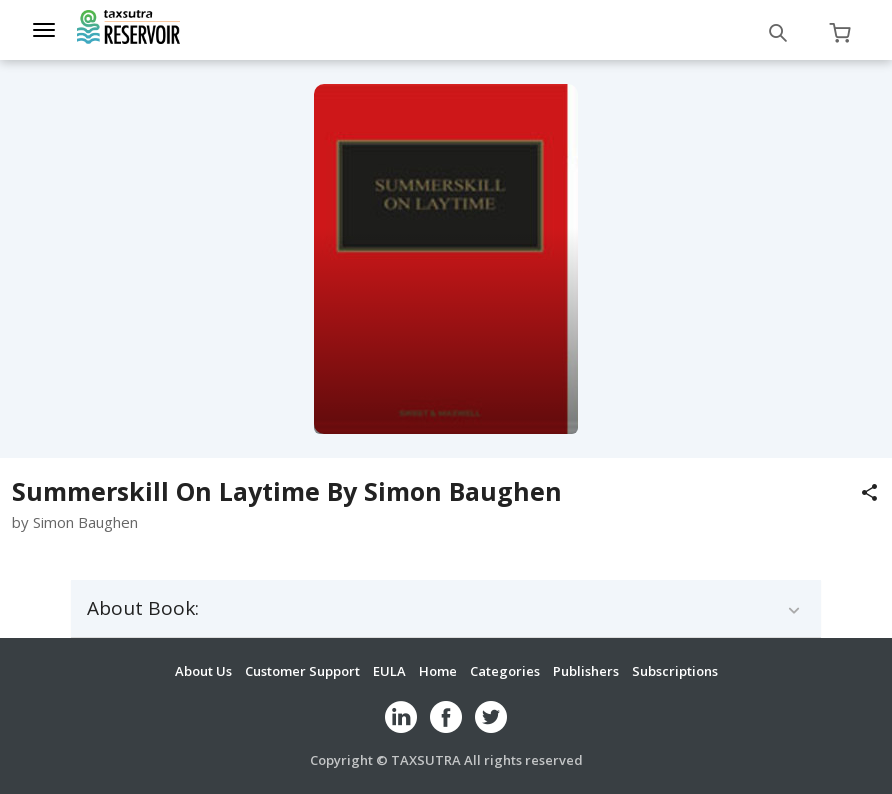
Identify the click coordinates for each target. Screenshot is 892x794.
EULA (389, 671)
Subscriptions (675, 671)
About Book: (143, 608)
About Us (203, 671)
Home (438, 671)
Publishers (586, 671)
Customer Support (302, 671)
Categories (505, 671)
